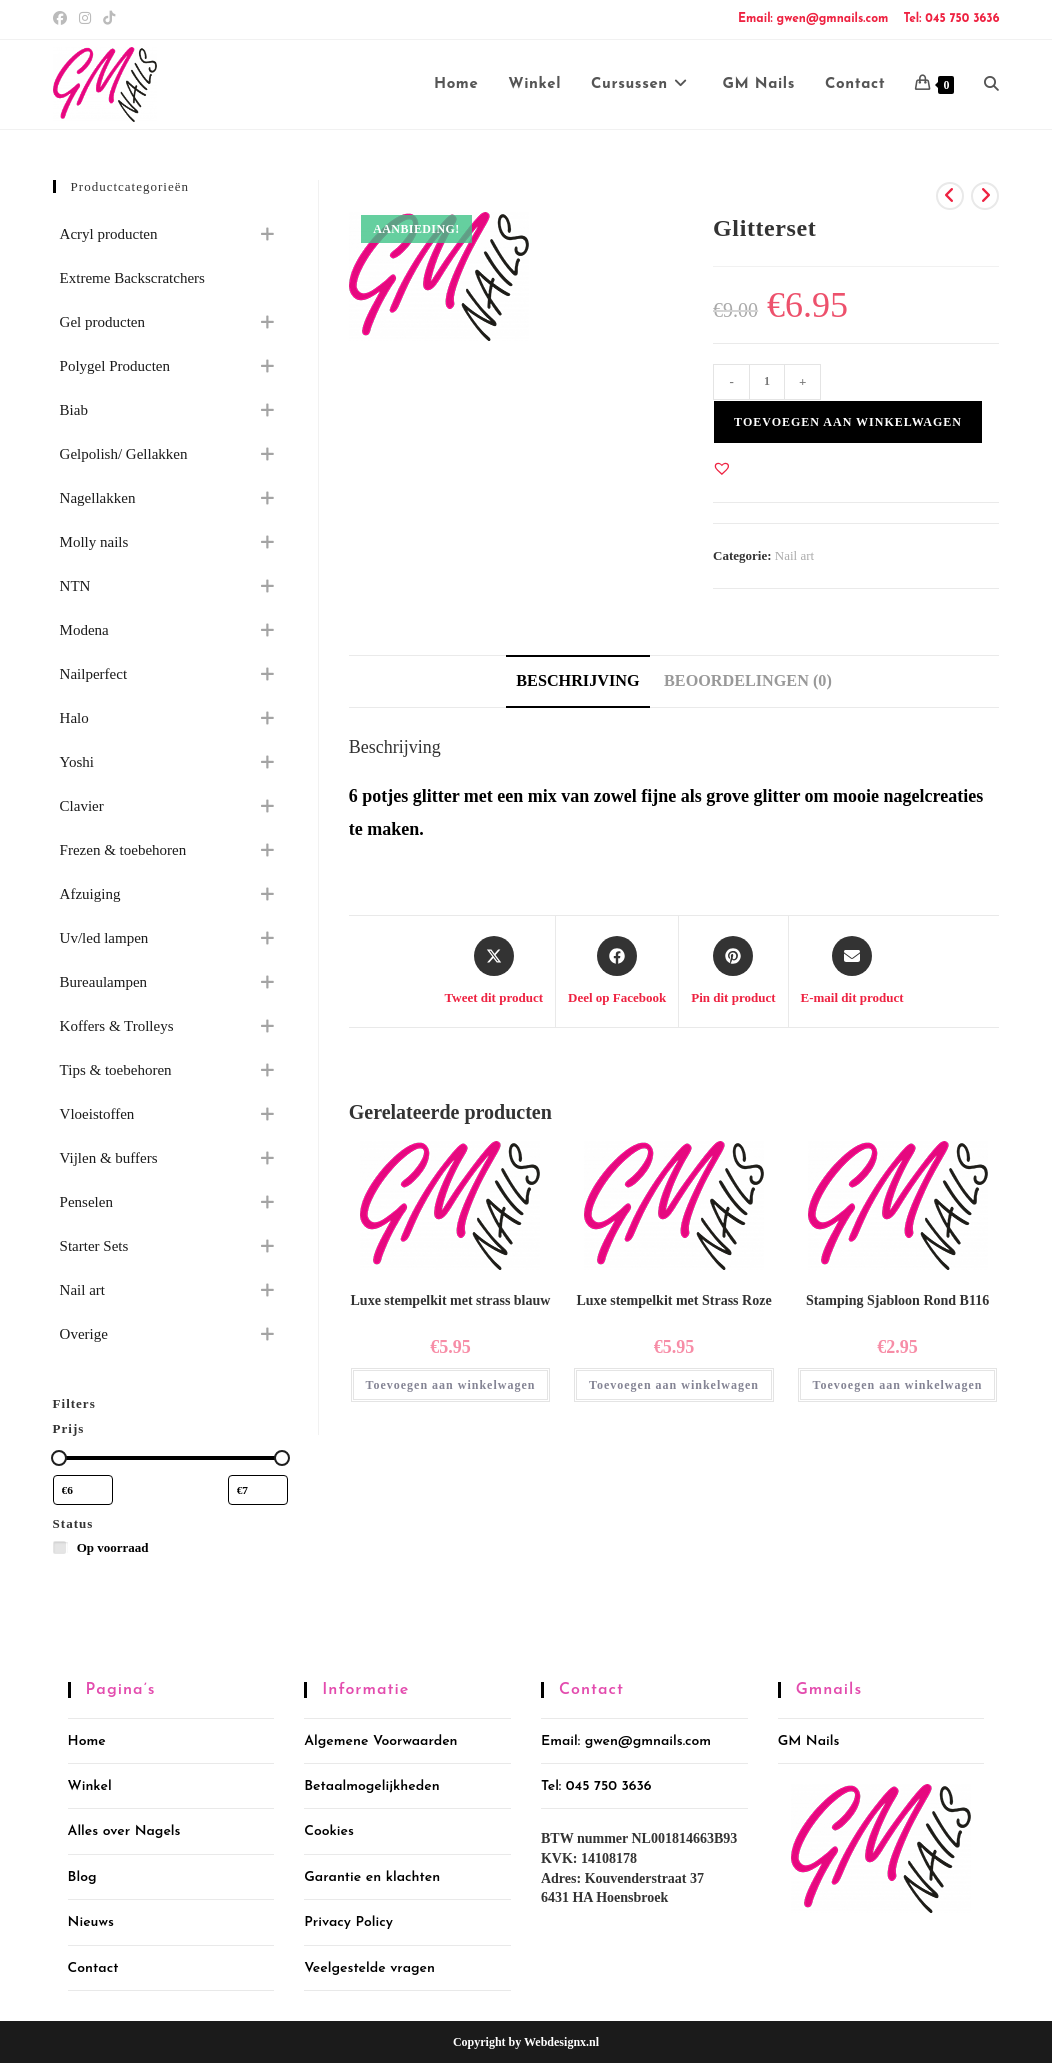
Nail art (794, 555)
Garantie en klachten (372, 1877)
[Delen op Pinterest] (733, 972)
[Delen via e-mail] (852, 972)
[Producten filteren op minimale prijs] (83, 1490)
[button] (722, 468)
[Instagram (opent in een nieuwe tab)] (85, 19)
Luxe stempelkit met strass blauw (451, 1300)
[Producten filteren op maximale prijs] (258, 1490)
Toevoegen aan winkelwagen (848, 422)
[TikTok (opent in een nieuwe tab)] (109, 19)
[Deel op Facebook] (617, 972)
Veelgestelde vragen (369, 1968)
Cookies (329, 1831)
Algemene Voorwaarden (380, 1741)
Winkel (90, 1786)
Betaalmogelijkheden (371, 1786)
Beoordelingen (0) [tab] (748, 681)
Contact (93, 1968)
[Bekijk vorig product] (950, 196)
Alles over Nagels (124, 1831)
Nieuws (91, 1922)
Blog (82, 1877)
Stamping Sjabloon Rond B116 (897, 1300)
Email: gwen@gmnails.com (813, 19)
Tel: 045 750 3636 (951, 19)
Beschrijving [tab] (577, 681)
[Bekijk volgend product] (985, 196)
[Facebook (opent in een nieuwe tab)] (63, 19)
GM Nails (809, 1741)
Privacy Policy (348, 1922)
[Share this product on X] (494, 972)
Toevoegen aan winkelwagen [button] (451, 1385)
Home (87, 1741)
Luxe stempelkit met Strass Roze (673, 1300)
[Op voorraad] (61, 1547)
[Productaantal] (767, 382)
